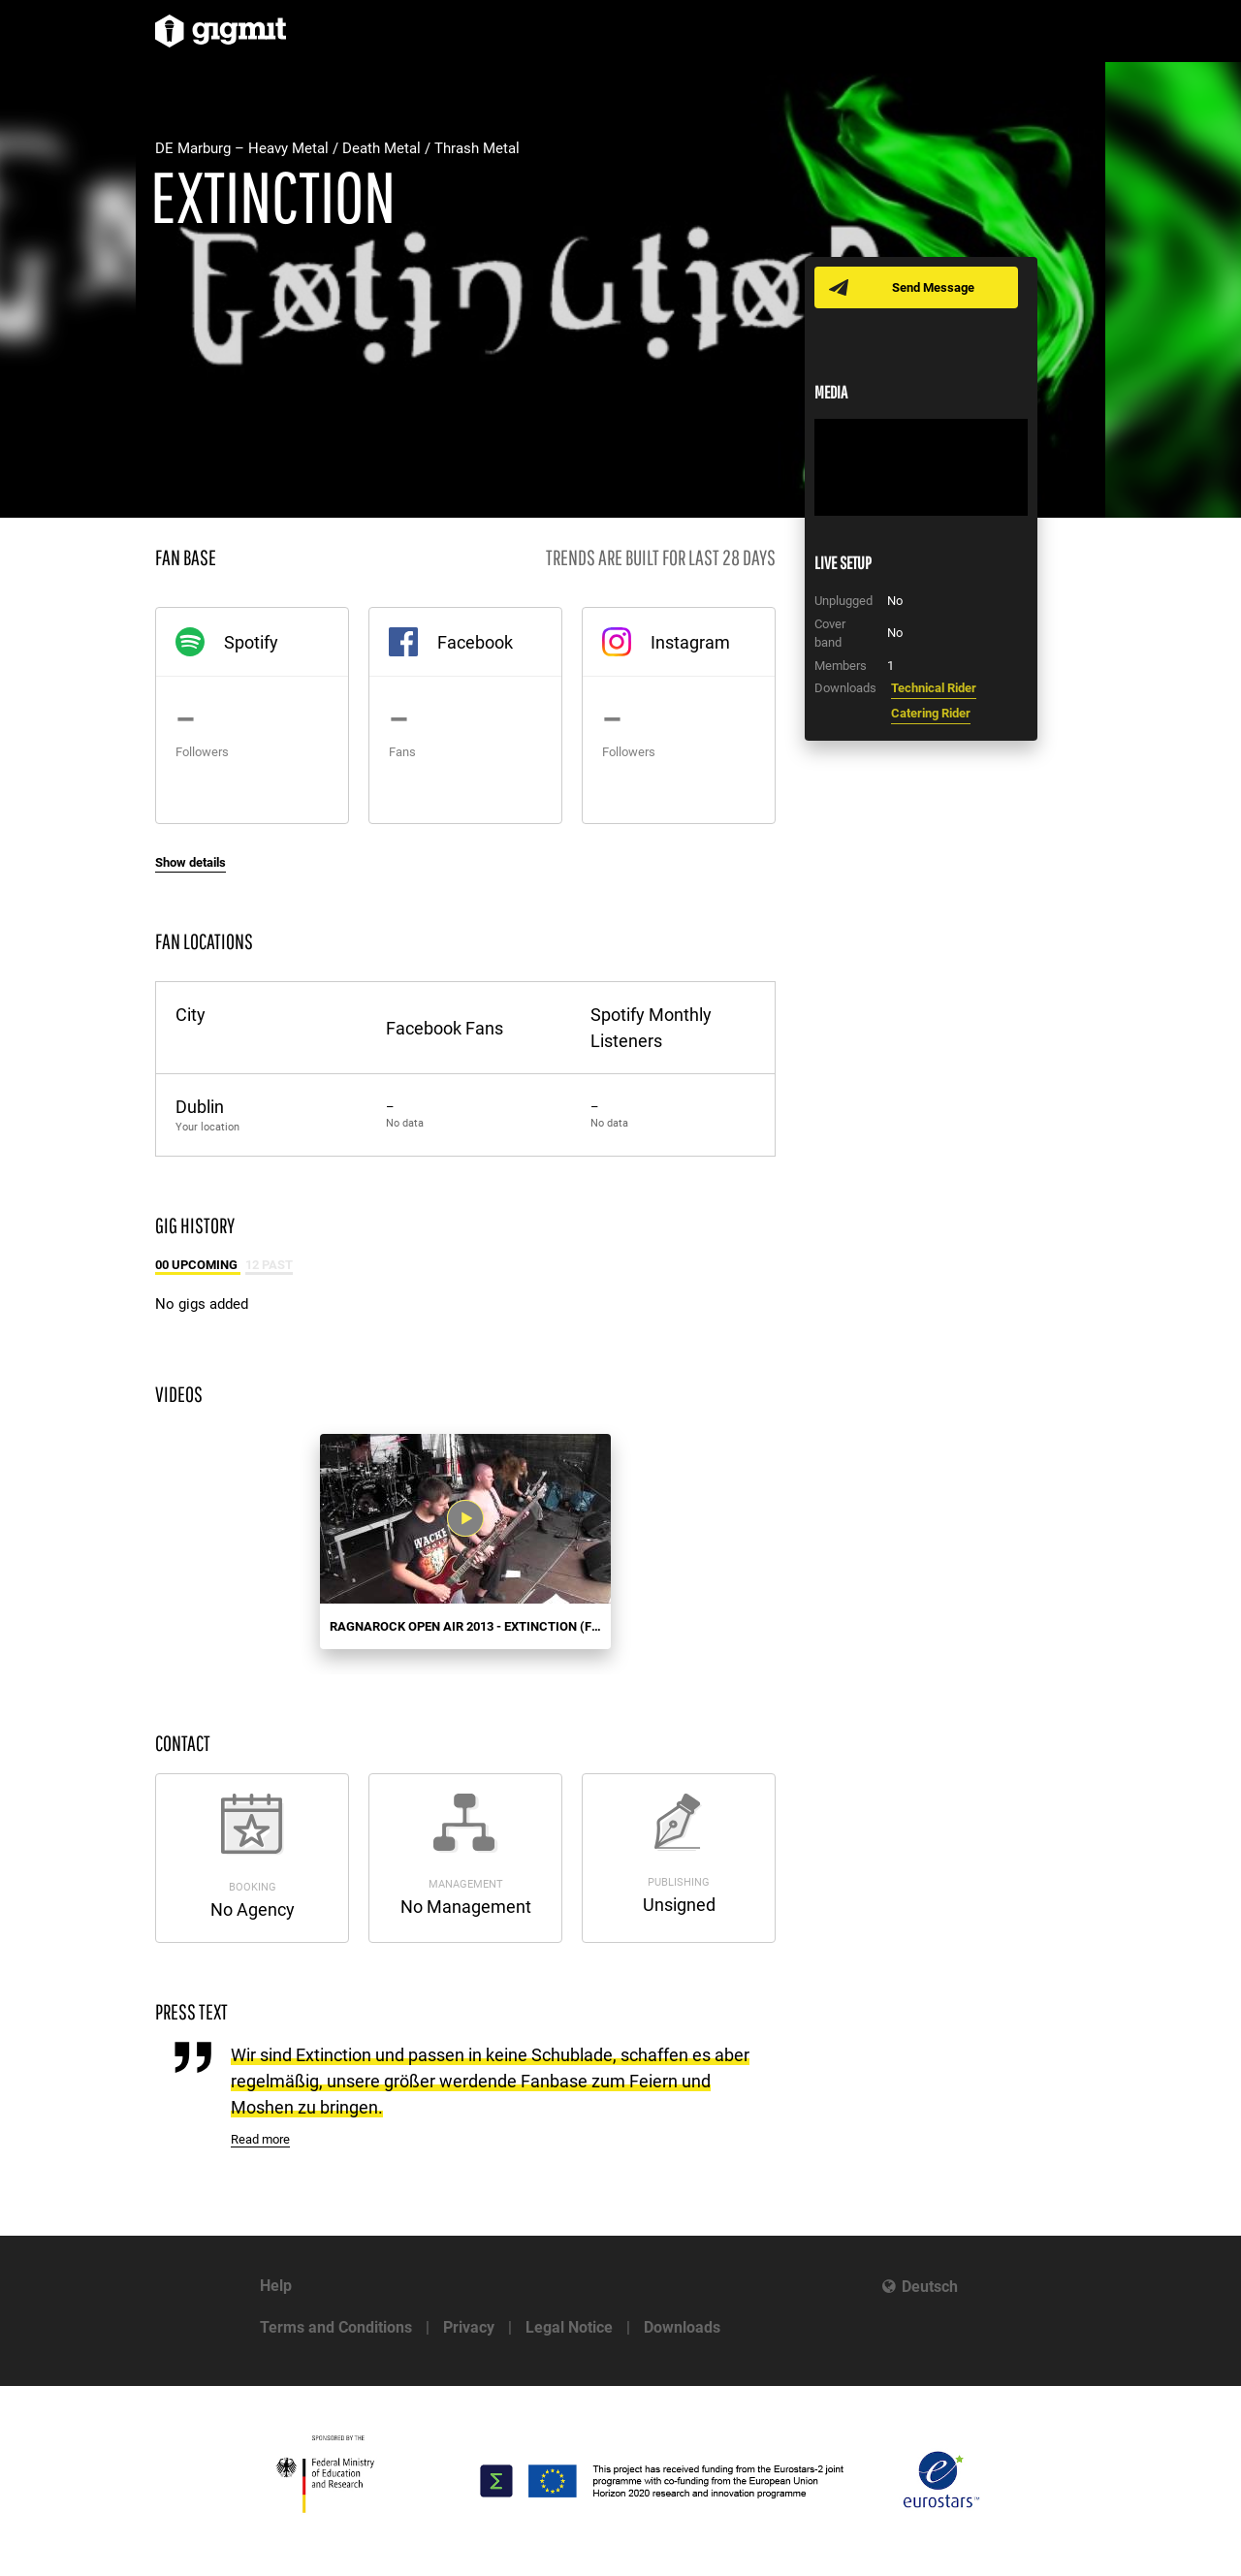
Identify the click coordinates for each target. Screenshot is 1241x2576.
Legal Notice (569, 2327)
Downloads (682, 2327)
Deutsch (930, 2286)
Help (276, 2285)
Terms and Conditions (336, 2327)
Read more (260, 2139)
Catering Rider (931, 713)
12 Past (269, 1264)
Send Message (933, 287)
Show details (190, 862)
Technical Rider (933, 688)
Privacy (468, 2327)
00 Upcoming (197, 1264)
